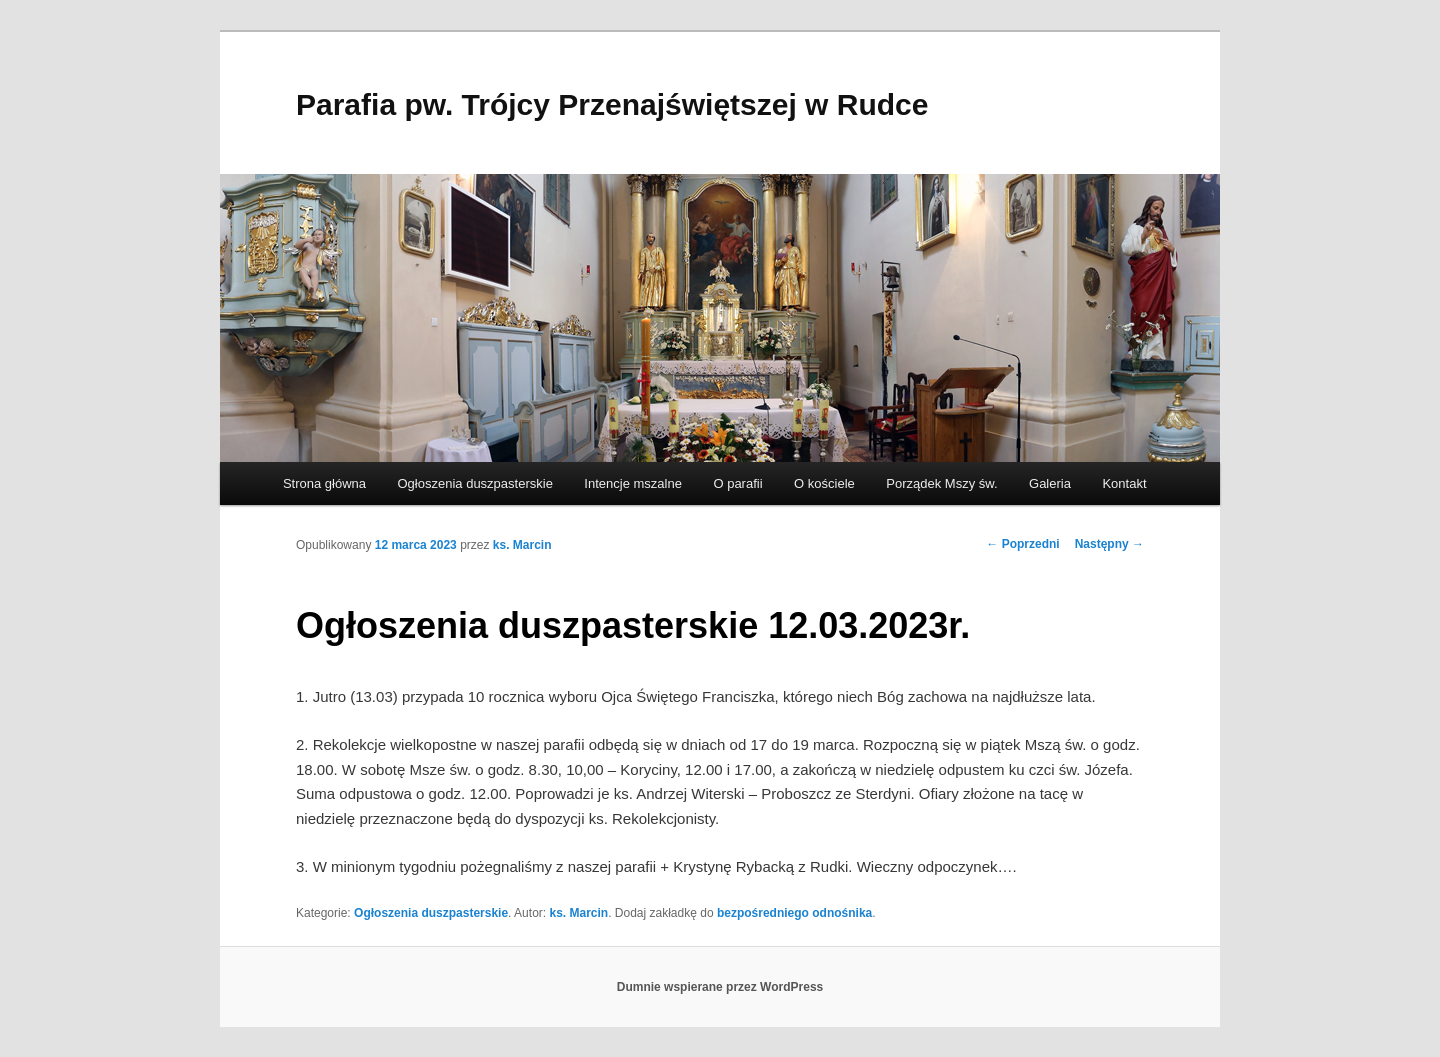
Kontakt (1124, 483)
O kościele (824, 483)
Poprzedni (1022, 544)
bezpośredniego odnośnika (794, 913)
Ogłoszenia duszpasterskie (475, 483)
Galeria (1050, 483)
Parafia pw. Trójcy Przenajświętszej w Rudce (612, 104)
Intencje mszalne (633, 483)
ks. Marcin (522, 545)
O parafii (737, 483)
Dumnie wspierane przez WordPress (720, 987)
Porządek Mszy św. (941, 483)
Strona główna (324, 483)
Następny (1109, 544)
